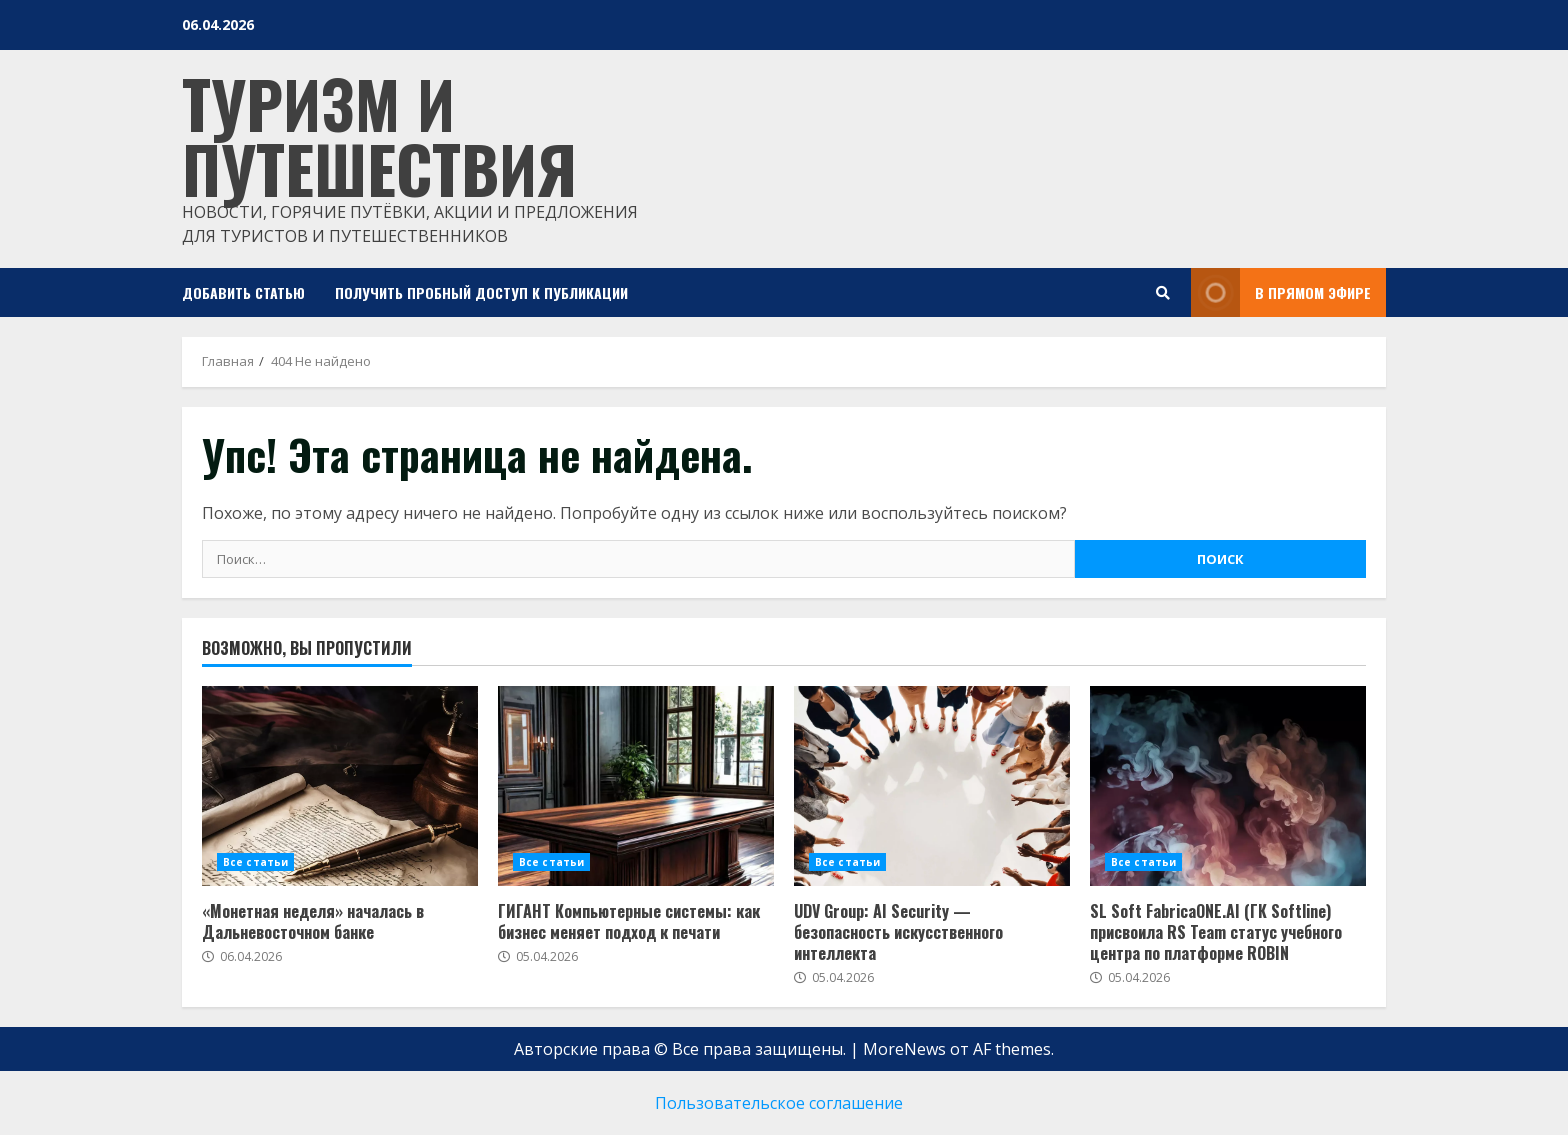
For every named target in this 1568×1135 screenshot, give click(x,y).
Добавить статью (243, 292)
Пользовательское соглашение (779, 1103)
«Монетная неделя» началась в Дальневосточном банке (313, 921)
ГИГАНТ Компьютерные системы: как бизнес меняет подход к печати (629, 921)
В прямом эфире (1281, 292)
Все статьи (255, 862)
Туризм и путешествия (379, 135)
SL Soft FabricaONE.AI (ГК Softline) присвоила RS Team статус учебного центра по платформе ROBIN (1216, 932)
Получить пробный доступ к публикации (481, 292)
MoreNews (904, 1049)
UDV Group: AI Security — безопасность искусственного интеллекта (898, 932)
